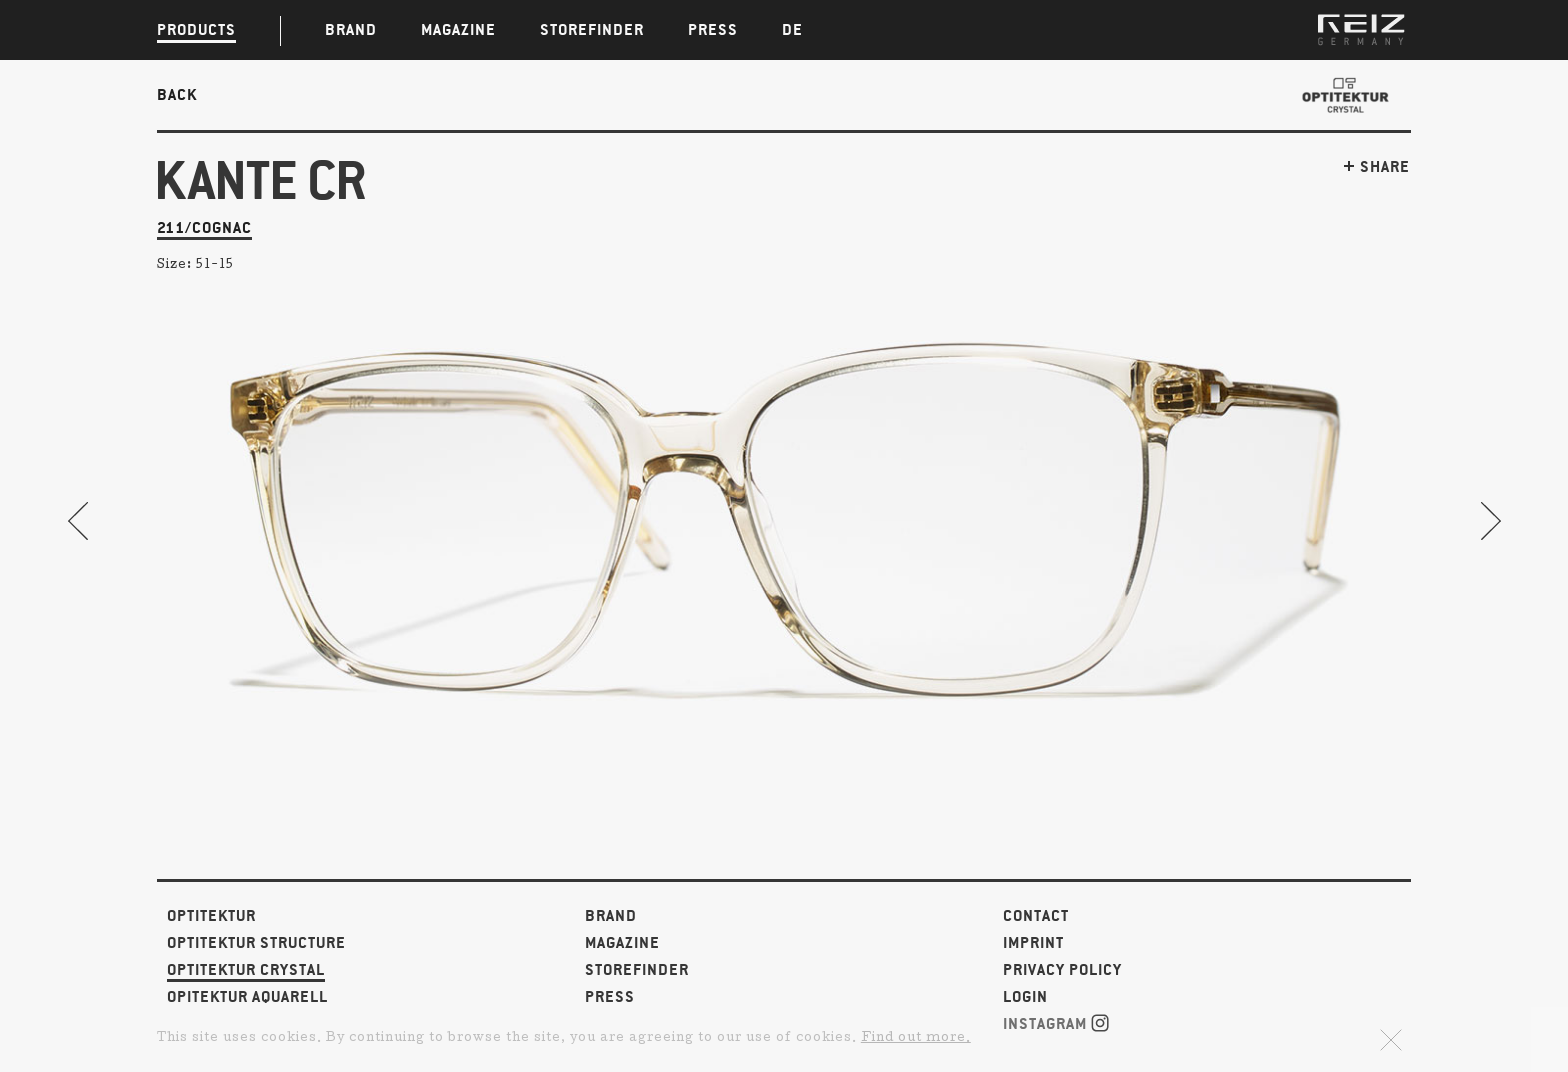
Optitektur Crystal (246, 970)
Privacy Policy (1062, 970)
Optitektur (211, 916)
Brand (611, 916)
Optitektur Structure (256, 943)
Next (1489, 521)
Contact (1036, 916)
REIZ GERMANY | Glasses (1361, 30)
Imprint (1033, 943)
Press (610, 997)
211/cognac (204, 228)
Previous (78, 521)
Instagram (1056, 1023)
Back (177, 94)
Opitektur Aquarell (247, 997)
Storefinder (637, 970)
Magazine (622, 943)
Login (1025, 997)
